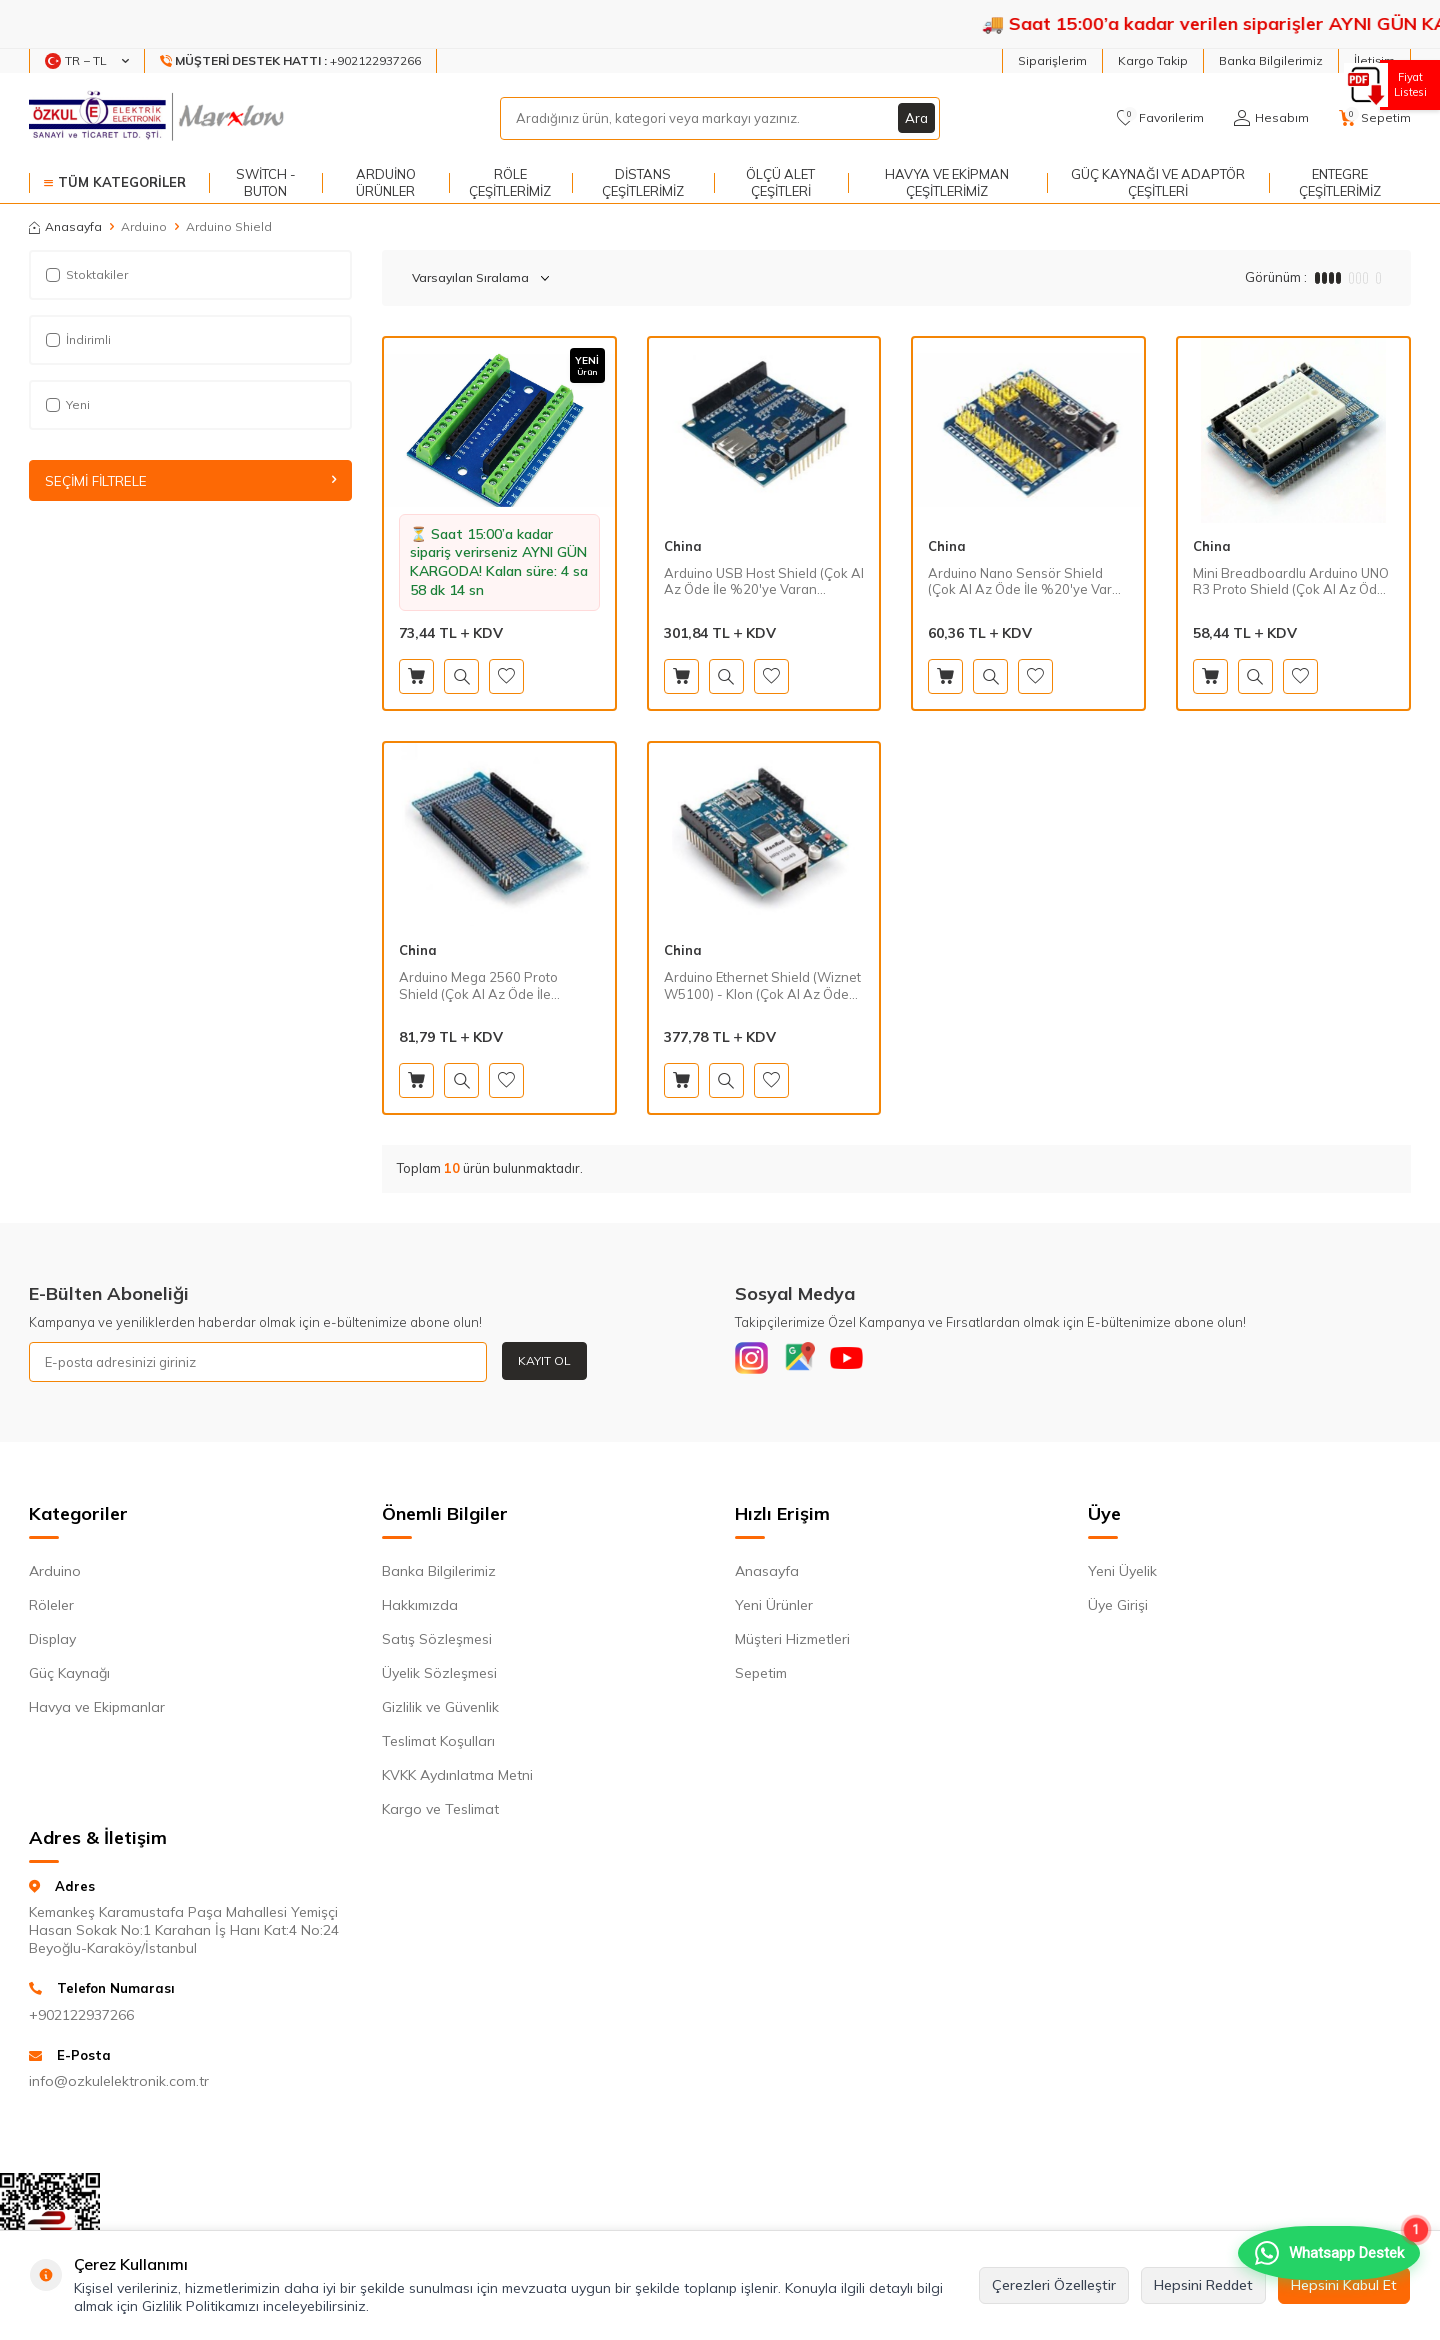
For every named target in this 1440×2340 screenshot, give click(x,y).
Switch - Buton (266, 182)
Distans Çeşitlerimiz (643, 182)
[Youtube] (865, 1362)
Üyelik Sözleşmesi (439, 1677)
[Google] (810, 1362)
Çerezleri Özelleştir (1054, 2285)
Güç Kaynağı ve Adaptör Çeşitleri (1158, 182)
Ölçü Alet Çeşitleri (780, 182)
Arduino (144, 226)
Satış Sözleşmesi (437, 1643)
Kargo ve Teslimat (440, 1813)
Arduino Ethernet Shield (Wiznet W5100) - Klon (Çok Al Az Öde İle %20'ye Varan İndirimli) (762, 986)
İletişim (1374, 60)
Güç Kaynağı (69, 1677)
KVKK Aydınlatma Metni (457, 1779)
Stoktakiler (87, 274)
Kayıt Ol (544, 1360)
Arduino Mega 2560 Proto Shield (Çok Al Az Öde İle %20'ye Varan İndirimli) (478, 986)
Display (52, 1643)
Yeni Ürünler (774, 1609)
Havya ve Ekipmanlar (97, 1711)
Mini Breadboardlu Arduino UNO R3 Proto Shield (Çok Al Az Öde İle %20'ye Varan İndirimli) (1291, 582)
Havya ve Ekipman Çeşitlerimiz (947, 182)
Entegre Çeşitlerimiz (1340, 182)
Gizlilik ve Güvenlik (440, 1711)
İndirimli (78, 339)
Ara (916, 118)
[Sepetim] (1375, 118)
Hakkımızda (420, 1609)
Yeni (68, 404)
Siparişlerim (1052, 60)
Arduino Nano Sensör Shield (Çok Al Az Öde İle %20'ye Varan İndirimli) (1028, 582)
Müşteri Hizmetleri (792, 1643)
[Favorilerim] (1160, 118)
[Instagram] (755, 1362)
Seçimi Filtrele (190, 481)
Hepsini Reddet (1203, 2285)
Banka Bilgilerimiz (1271, 60)
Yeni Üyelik (1122, 1575)
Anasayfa (65, 226)
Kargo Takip (1153, 60)
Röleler (51, 1609)
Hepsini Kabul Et (1344, 2285)
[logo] (158, 118)
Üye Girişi (1118, 1609)
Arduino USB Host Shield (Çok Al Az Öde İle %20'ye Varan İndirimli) (764, 582)
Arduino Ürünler (386, 182)
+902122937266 (81, 2019)
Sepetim (761, 1677)
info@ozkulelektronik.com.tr (119, 2085)
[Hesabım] (1271, 118)
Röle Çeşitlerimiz (510, 182)
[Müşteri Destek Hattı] (291, 61)
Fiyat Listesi (1407, 84)
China (683, 546)
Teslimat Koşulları (438, 1745)
